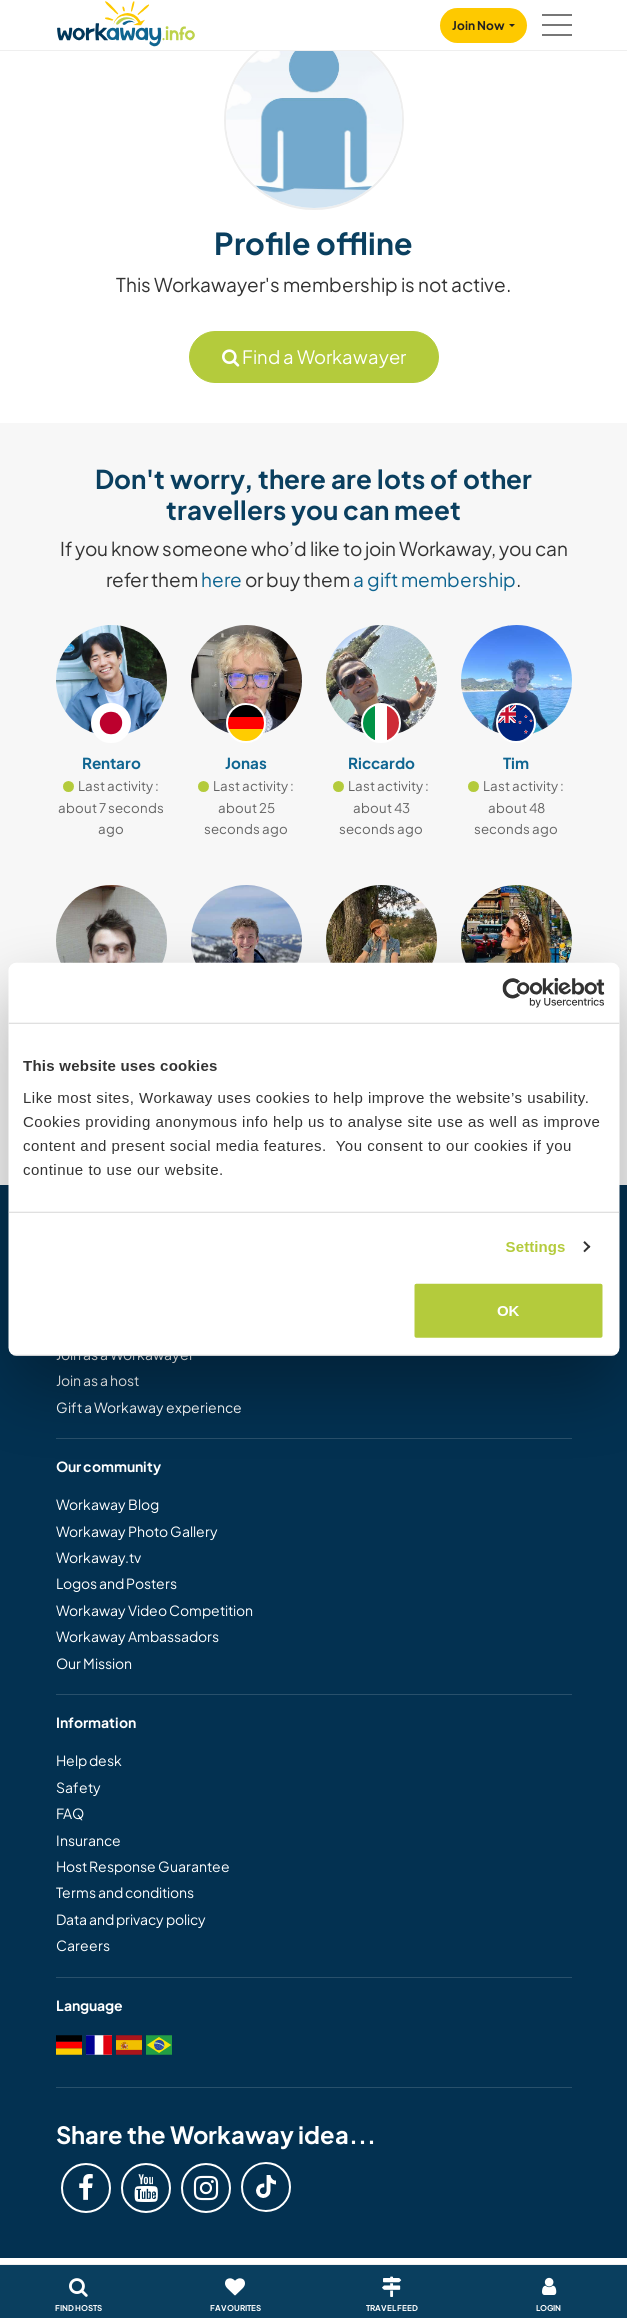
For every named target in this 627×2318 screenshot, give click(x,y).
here (221, 579)
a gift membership (434, 579)
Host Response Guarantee (143, 1866)
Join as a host (97, 1380)
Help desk (89, 1760)
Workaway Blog (107, 1504)
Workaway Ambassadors (137, 1636)
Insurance (88, 1840)
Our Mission (94, 1663)
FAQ (70, 1813)
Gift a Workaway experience (149, 1407)
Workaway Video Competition (154, 1610)
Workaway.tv (98, 1557)
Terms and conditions (125, 1892)
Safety (78, 1787)
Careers (83, 1945)
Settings (536, 1246)
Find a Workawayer (314, 356)
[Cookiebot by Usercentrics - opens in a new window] (516, 993)
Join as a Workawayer (125, 1354)
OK (508, 1309)
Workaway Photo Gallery (137, 1531)
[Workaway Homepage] (126, 20)
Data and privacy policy (131, 1919)
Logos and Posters (116, 1583)
